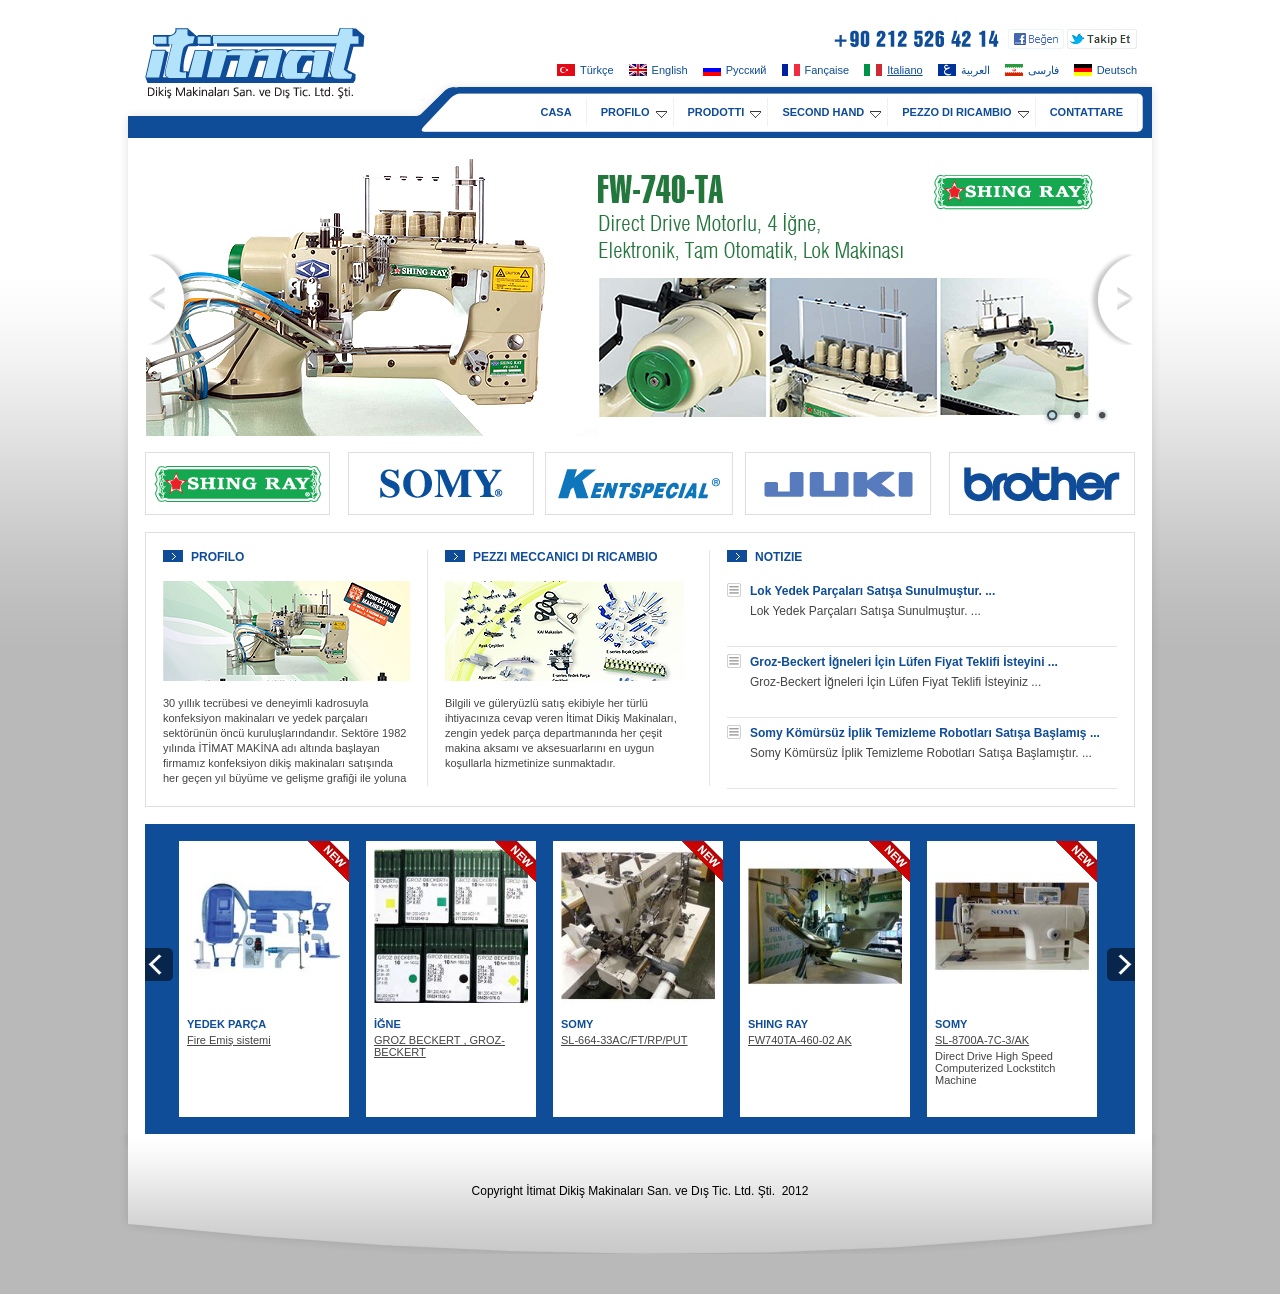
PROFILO (634, 112)
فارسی (1032, 70)
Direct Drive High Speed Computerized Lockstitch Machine (995, 1068)
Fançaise (816, 70)
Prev (170, 299)
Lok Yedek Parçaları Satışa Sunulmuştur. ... (872, 591)
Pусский (735, 70)
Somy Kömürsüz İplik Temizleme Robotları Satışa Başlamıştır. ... (921, 753)
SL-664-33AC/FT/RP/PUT (624, 1040)
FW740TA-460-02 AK (800, 1040)
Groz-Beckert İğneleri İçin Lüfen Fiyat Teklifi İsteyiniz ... (895, 682)
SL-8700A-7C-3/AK (982, 1040)
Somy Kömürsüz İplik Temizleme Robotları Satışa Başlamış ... (925, 733)
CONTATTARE (1086, 112)
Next (1112, 299)
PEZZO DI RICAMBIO (965, 112)
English (658, 70)
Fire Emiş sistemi (229, 1040)
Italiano (893, 70)
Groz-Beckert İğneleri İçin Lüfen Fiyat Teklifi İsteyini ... (904, 662)
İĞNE (387, 1024)
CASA (555, 112)
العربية (964, 70)
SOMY (577, 1024)
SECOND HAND (831, 112)
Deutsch (1105, 70)
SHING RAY (778, 1024)
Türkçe (585, 70)
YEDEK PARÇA (226, 1024)
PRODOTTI (725, 112)
